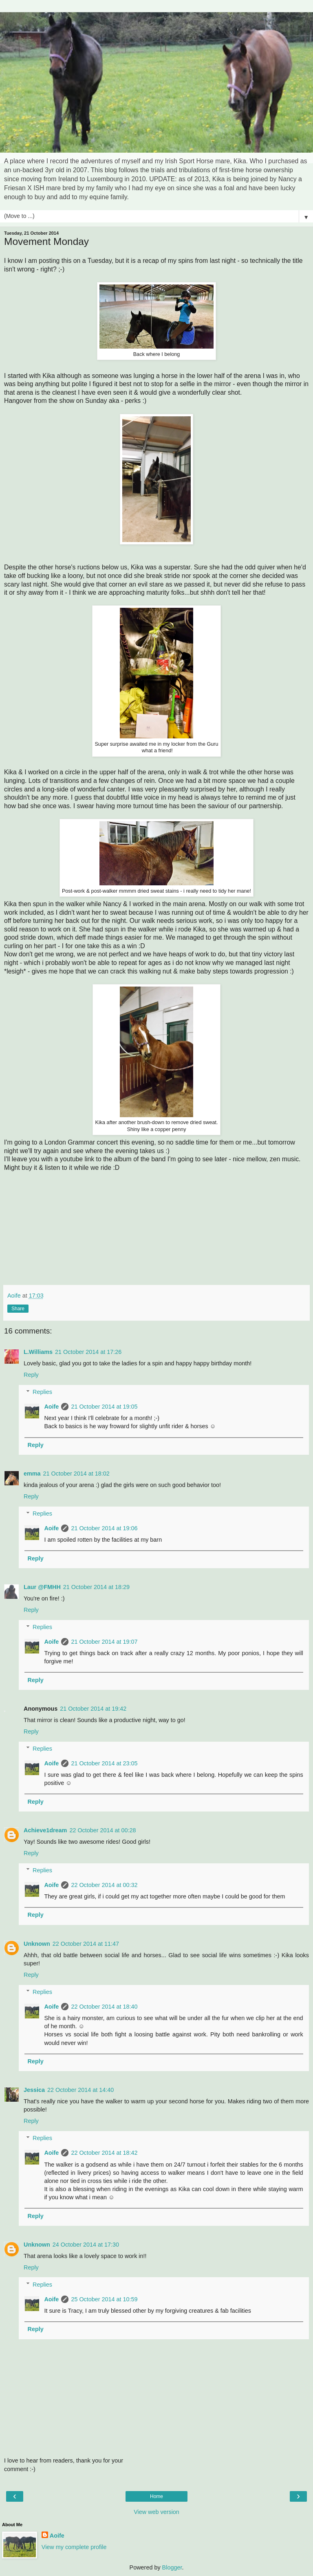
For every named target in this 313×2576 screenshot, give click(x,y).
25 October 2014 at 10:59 (104, 2299)
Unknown (37, 1943)
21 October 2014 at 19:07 (104, 1641)
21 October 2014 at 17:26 (88, 1352)
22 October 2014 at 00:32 (104, 1885)
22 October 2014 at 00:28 (102, 1830)
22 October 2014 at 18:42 (104, 2152)
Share (17, 1308)
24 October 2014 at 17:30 (86, 2244)
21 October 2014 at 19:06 (104, 1528)
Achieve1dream (45, 1830)
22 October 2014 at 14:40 (80, 2090)
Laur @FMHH (42, 1587)
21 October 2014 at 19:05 (104, 1406)
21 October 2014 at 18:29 (96, 1587)
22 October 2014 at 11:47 (86, 1943)
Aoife (51, 1406)
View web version (156, 2512)
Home (156, 2496)
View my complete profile (74, 2547)
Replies (42, 1392)
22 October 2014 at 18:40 (104, 2006)
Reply (31, 1374)
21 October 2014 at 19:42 (93, 1708)
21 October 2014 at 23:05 (104, 1763)
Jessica (34, 2090)
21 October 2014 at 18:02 (76, 1473)
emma (32, 1473)
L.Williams (38, 1352)
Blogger (172, 2567)
